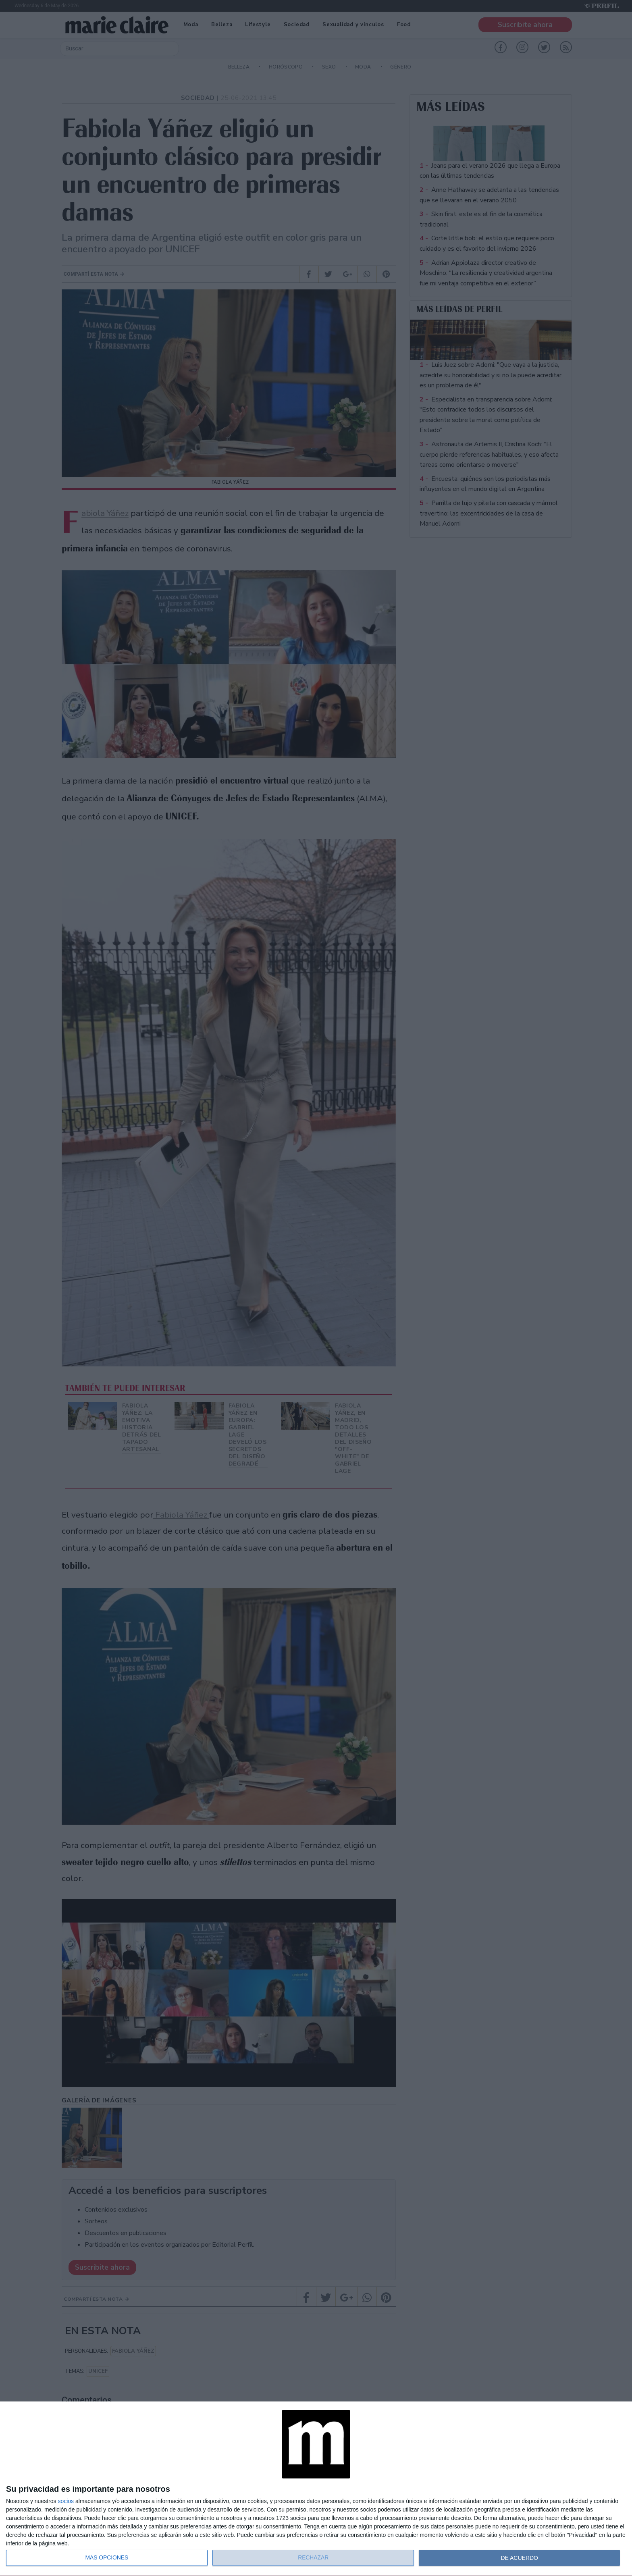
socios (66, 2501)
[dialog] (316, 2489)
